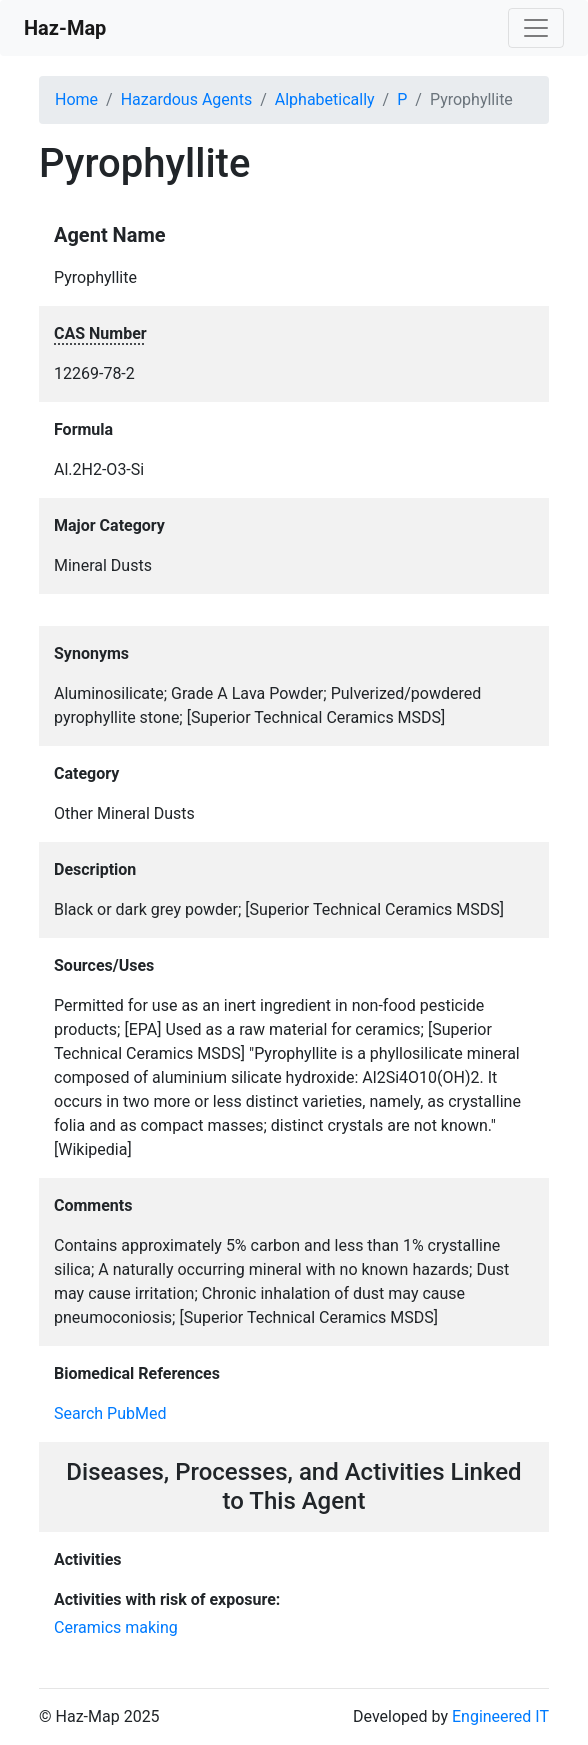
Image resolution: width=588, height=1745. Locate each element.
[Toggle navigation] (536, 28)
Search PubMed (110, 1413)
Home (76, 99)
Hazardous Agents (186, 99)
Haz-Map (65, 28)
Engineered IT (500, 1716)
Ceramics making (116, 1627)
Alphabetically (325, 99)
